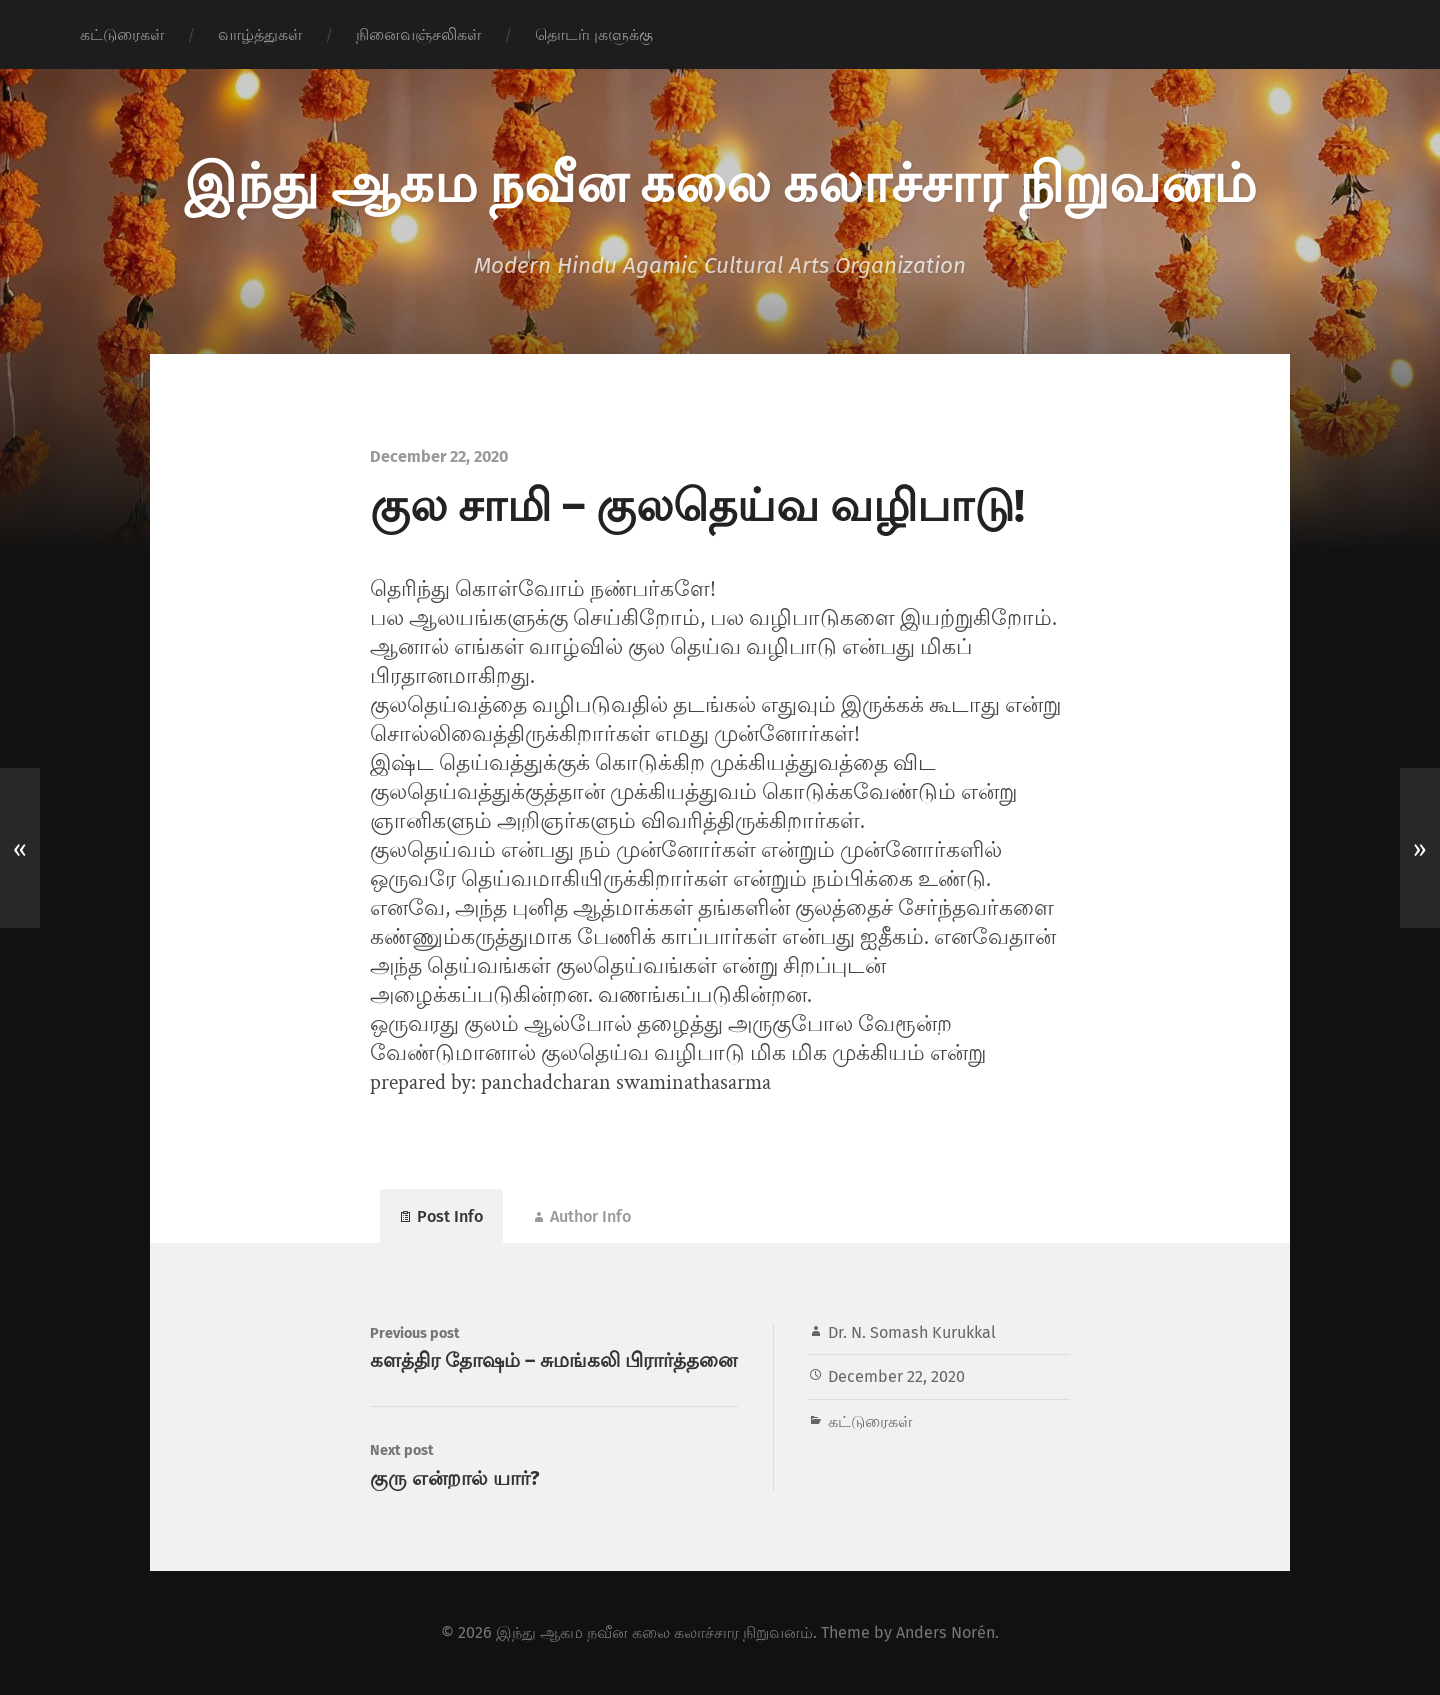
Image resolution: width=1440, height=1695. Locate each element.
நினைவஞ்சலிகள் (418, 34)
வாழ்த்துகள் (260, 34)
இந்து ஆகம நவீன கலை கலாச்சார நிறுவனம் (720, 180)
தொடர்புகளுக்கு (594, 34)
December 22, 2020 (896, 1376)
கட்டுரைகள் (122, 34)
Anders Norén (945, 1632)
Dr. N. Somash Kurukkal (912, 1332)
